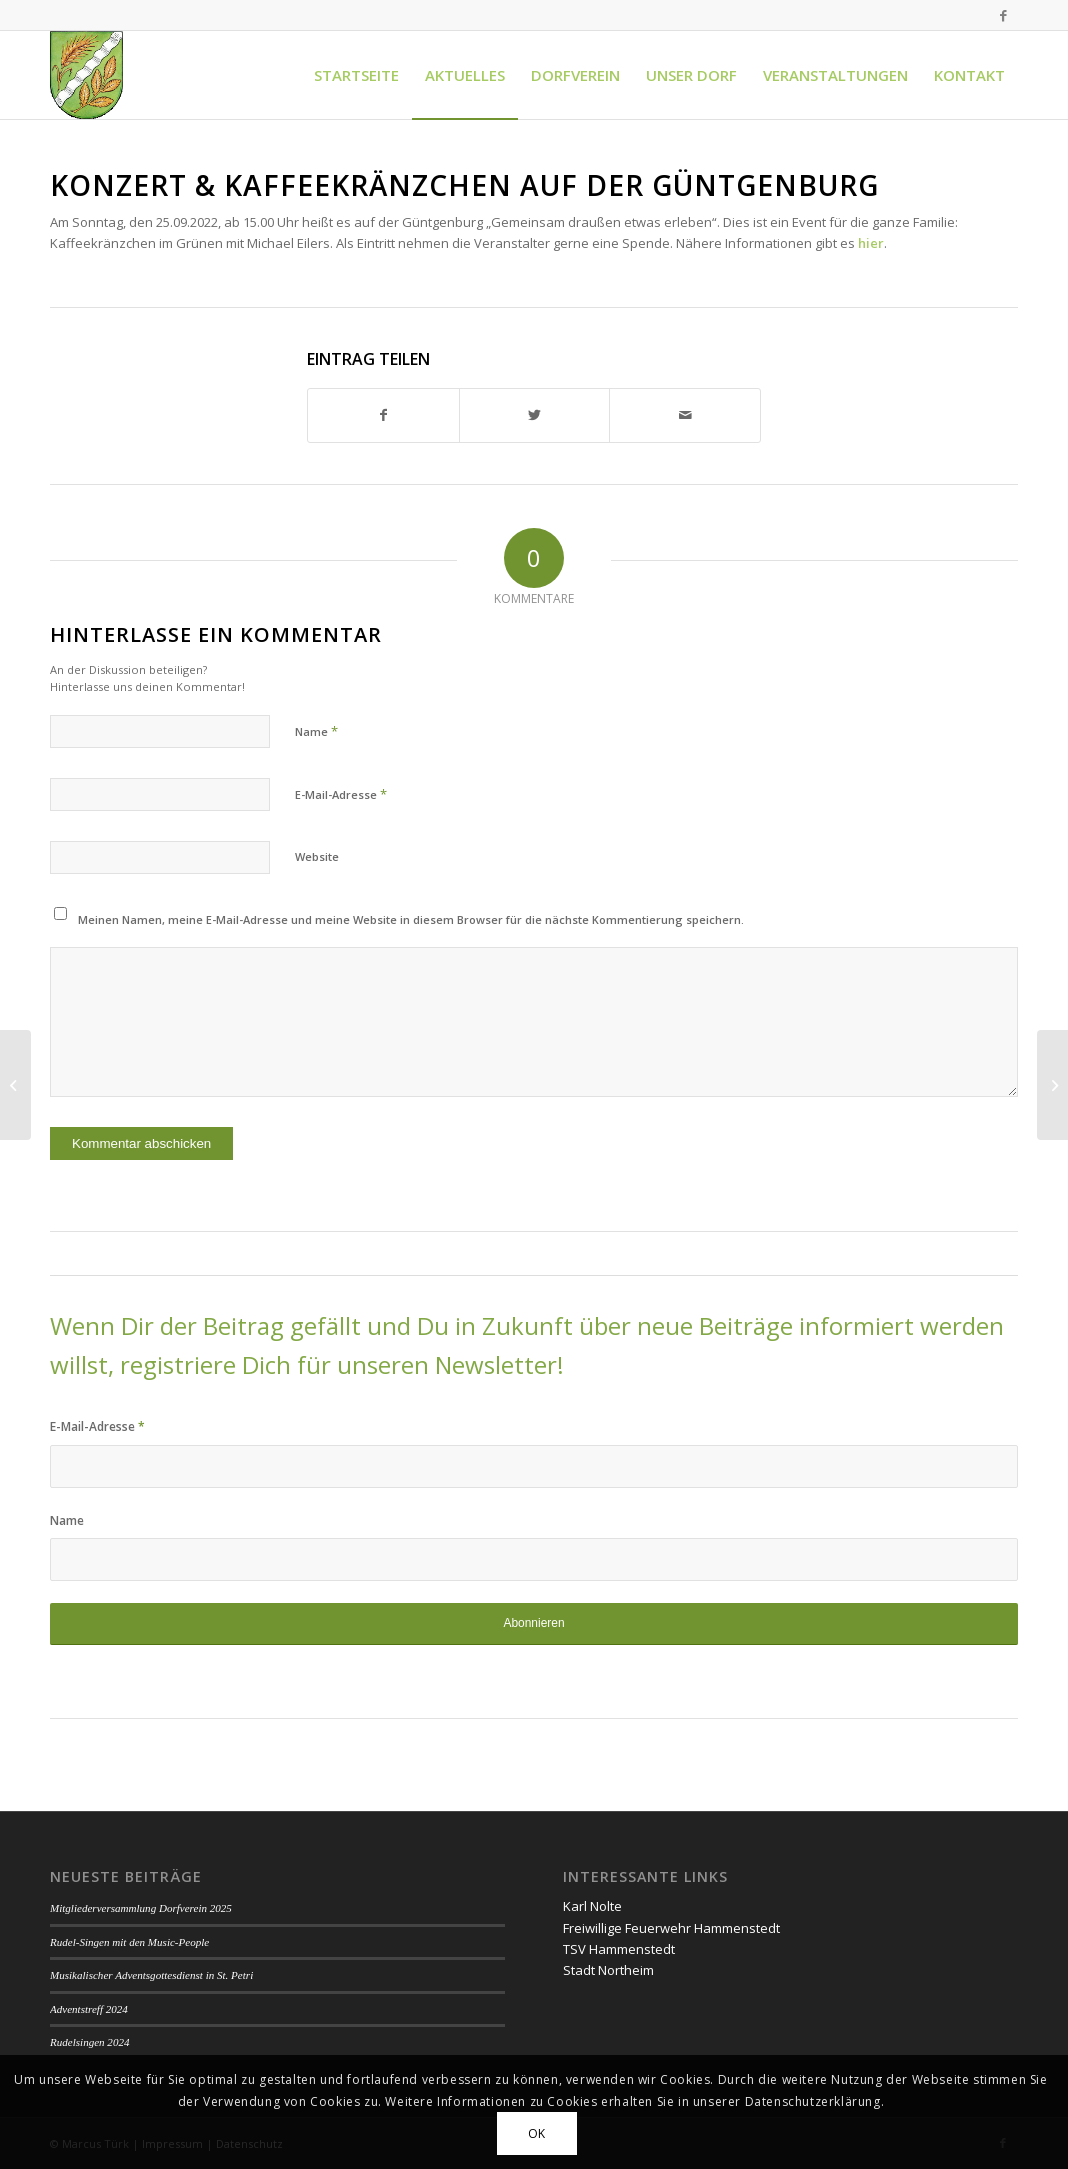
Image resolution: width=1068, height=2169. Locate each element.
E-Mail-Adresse (341, 794)
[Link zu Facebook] (1003, 15)
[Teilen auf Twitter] (535, 415)
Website (317, 856)
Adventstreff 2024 (89, 2009)
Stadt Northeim (608, 1970)
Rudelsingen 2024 (89, 2042)
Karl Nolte (592, 1906)
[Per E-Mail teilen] (685, 415)
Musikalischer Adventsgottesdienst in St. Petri (151, 1975)
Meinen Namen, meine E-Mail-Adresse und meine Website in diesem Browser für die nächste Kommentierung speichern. (411, 919)
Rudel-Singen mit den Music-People (129, 1942)
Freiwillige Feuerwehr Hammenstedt (671, 1928)
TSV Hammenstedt (619, 1949)
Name (316, 731)
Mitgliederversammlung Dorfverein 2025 (141, 1908)
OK (537, 2133)
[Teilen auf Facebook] (383, 415)
